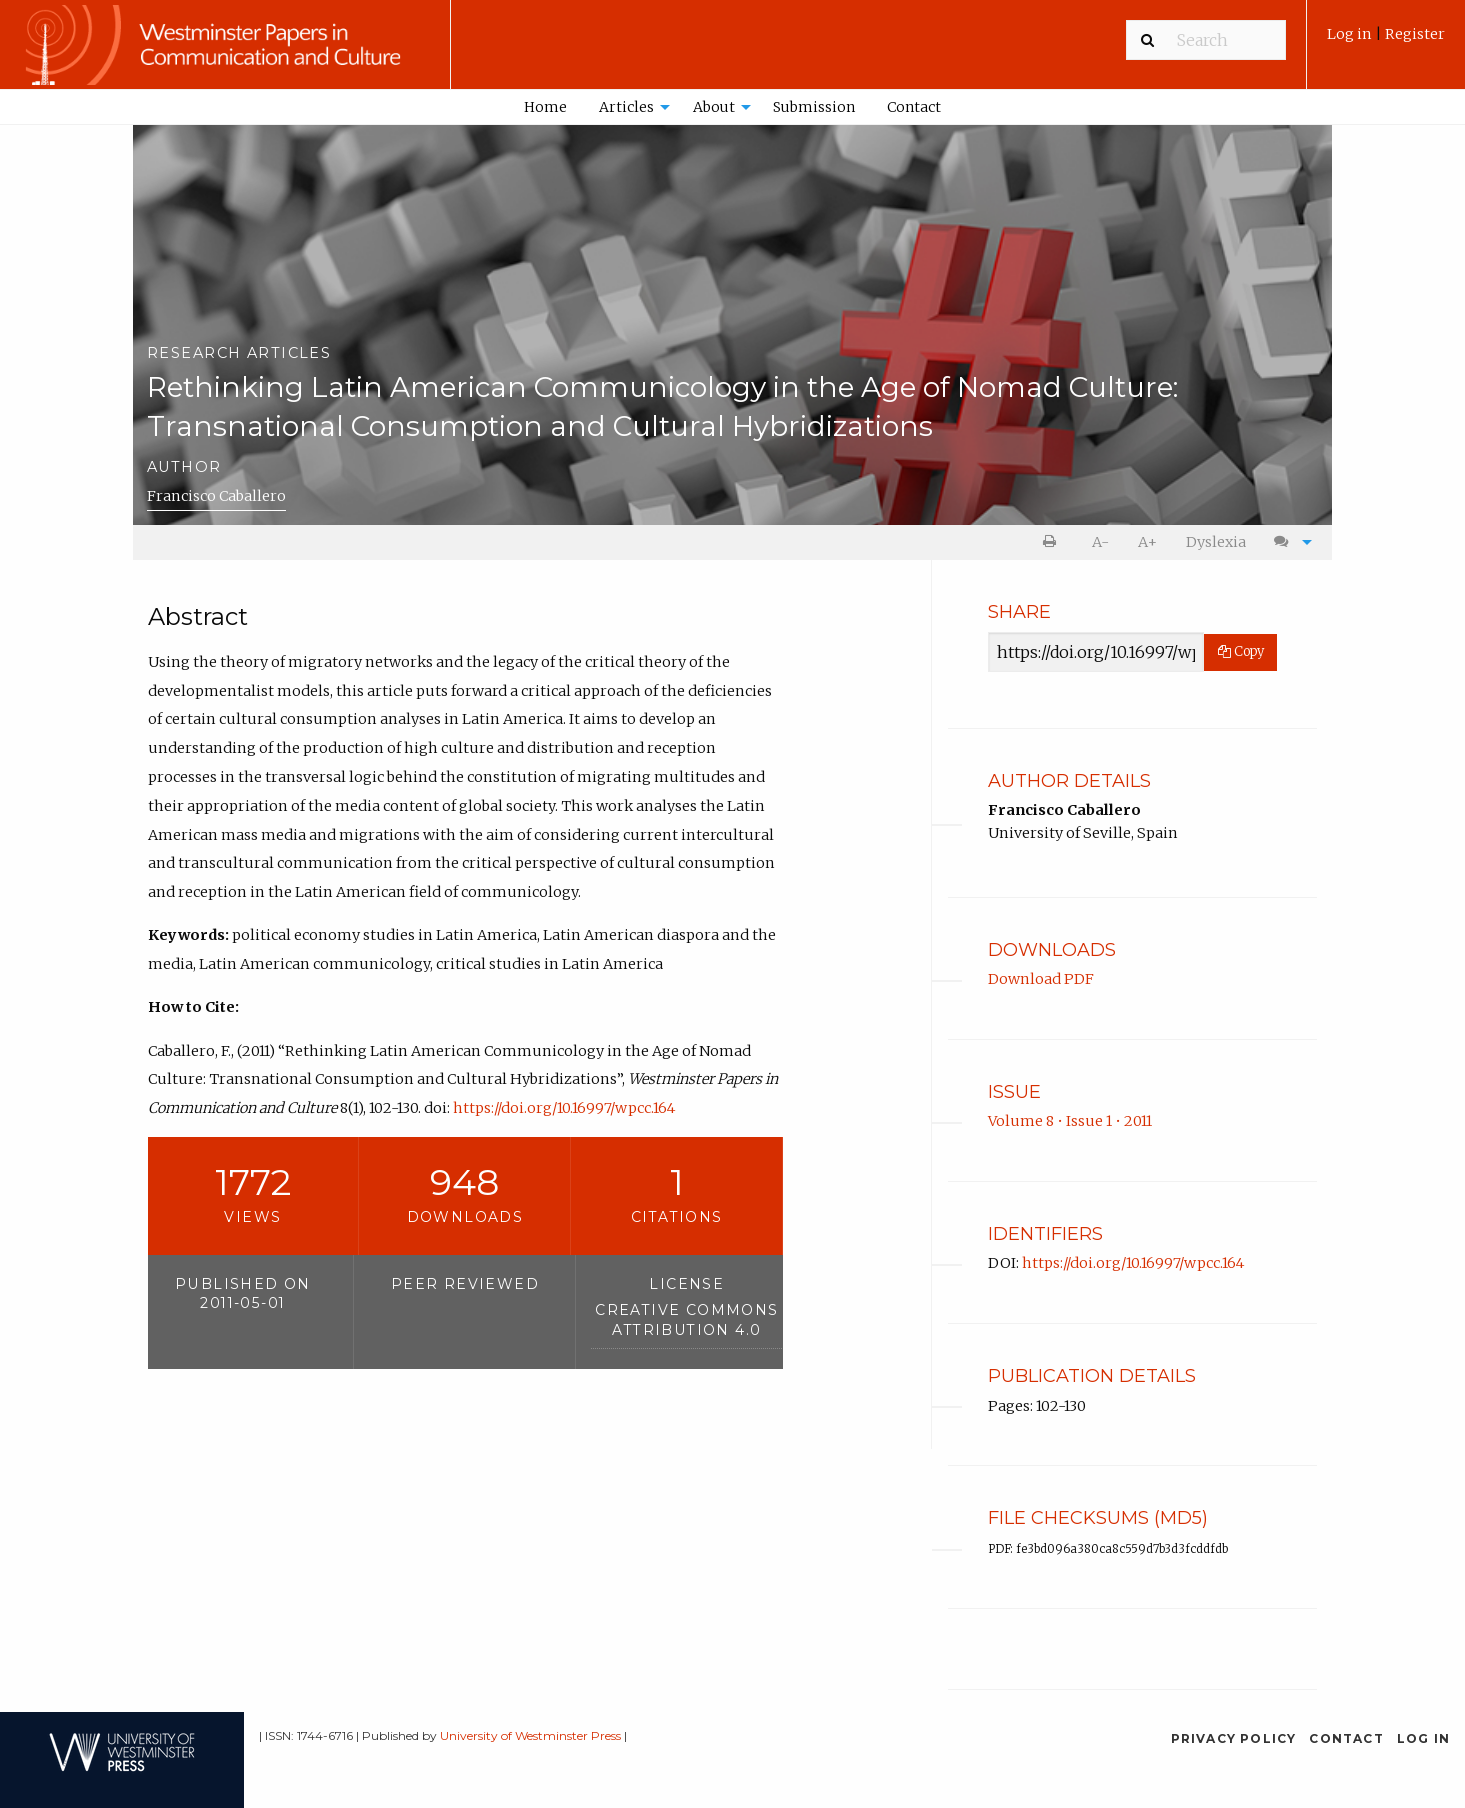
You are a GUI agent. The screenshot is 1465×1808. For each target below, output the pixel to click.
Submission (814, 107)
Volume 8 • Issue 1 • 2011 (1070, 1121)
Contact (914, 107)
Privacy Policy (1234, 1738)
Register (1415, 34)
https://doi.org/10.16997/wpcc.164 (564, 1108)
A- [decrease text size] (1100, 542)
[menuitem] (1386, 41)
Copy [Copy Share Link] (1241, 651)
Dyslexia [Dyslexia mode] (1216, 542)
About (714, 107)
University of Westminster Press (530, 1735)
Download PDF (1041, 979)
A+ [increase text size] (1147, 542)
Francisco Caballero (216, 496)
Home (545, 107)
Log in (1351, 34)
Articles (626, 107)
